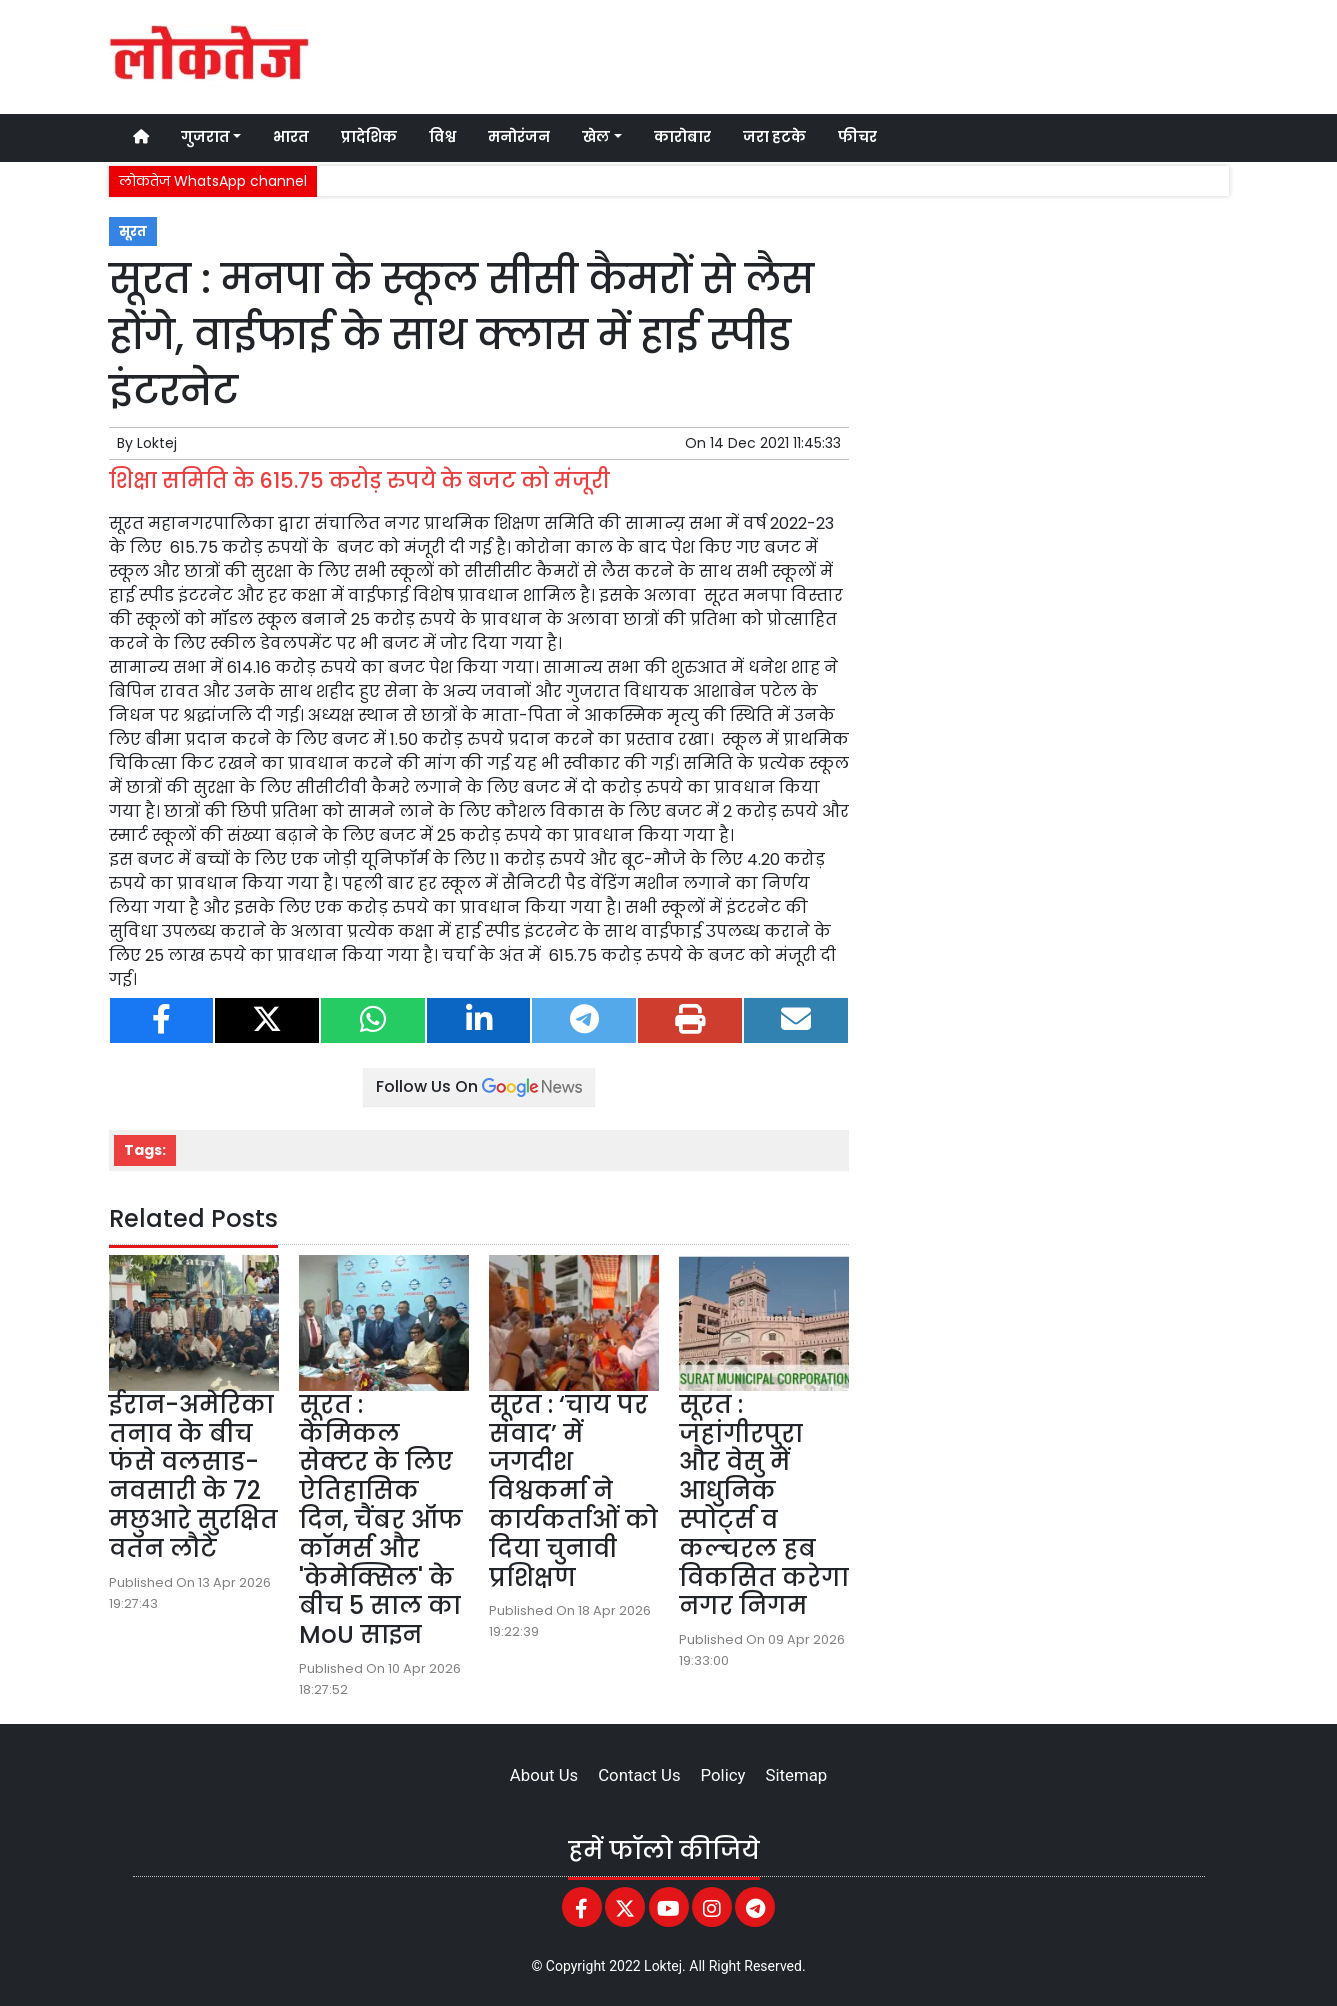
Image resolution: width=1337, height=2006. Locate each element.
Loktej (157, 443)
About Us (544, 1775)
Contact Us (639, 1775)
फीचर (857, 137)
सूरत (133, 231)
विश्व (442, 137)
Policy (723, 1775)
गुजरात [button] (205, 137)
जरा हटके (774, 137)
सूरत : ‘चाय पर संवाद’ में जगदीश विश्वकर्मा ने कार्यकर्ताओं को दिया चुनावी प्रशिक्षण (573, 1491)
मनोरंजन (519, 137)
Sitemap (796, 1775)
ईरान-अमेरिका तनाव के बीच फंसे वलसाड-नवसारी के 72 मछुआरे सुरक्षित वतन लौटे (193, 1476)
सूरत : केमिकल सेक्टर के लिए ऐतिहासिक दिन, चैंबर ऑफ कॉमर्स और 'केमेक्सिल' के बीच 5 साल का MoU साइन (381, 1519)
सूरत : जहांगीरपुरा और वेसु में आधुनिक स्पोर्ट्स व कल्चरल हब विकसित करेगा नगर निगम (764, 1505)
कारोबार (682, 137)
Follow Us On (479, 1086)
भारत (291, 137)
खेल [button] (596, 137)
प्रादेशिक (369, 137)
